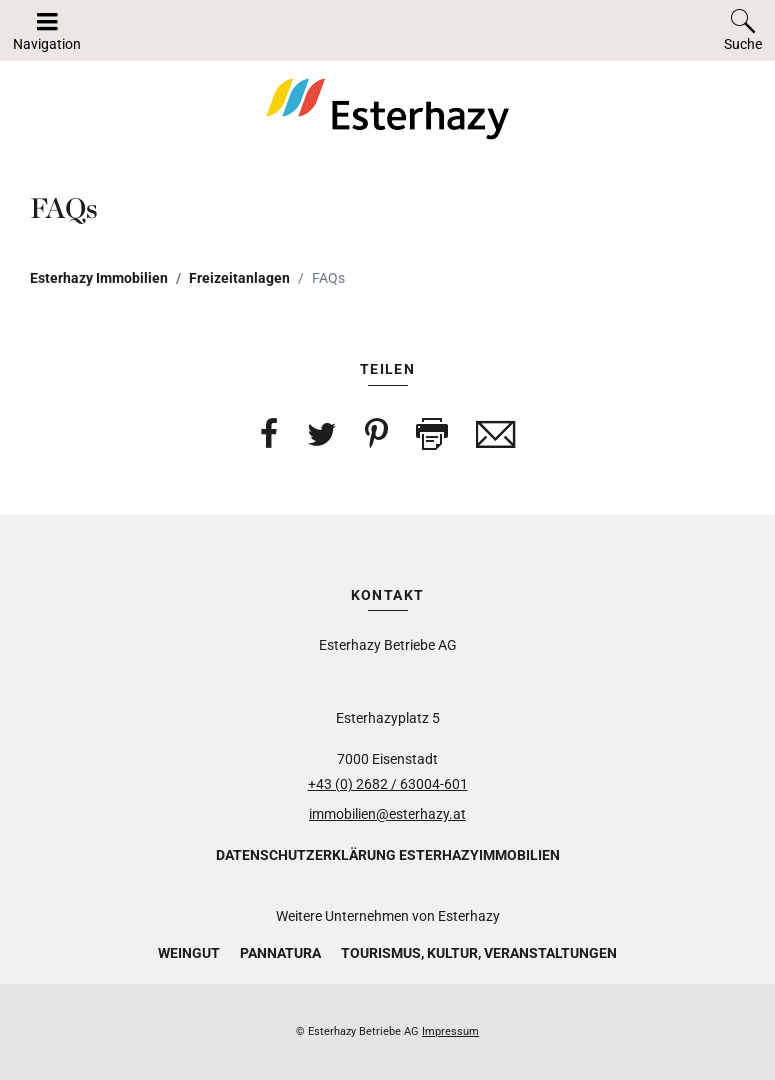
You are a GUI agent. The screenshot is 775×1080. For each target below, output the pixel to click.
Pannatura (280, 953)
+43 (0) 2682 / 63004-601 (388, 784)
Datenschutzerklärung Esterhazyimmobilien (388, 855)
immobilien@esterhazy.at (387, 814)
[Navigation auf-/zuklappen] (47, 30)
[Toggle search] (743, 30)
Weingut (189, 953)
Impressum (450, 1031)
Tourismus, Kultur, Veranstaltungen (479, 953)
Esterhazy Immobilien (99, 278)
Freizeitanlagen (239, 278)
